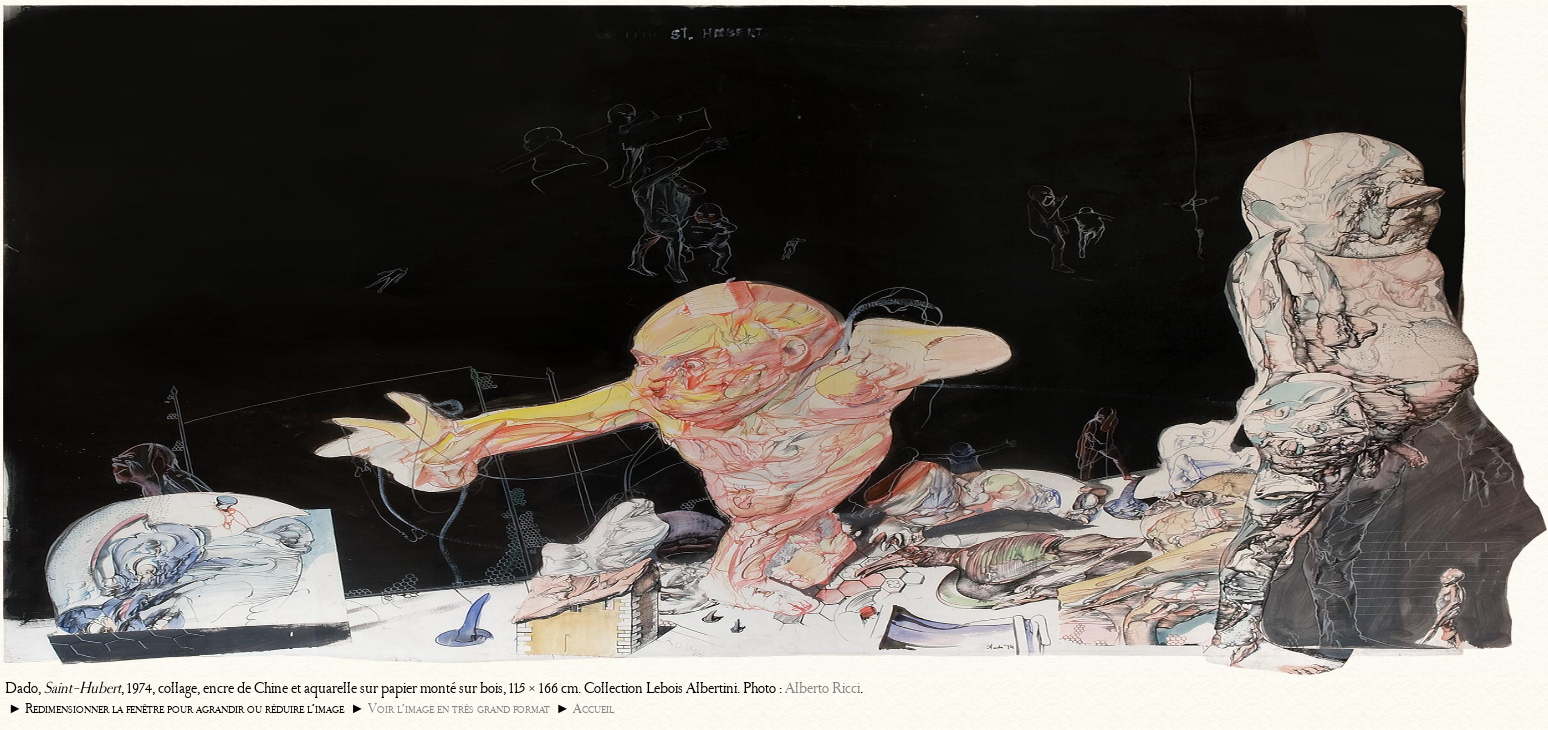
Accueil (593, 708)
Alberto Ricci (822, 688)
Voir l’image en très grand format (459, 708)
